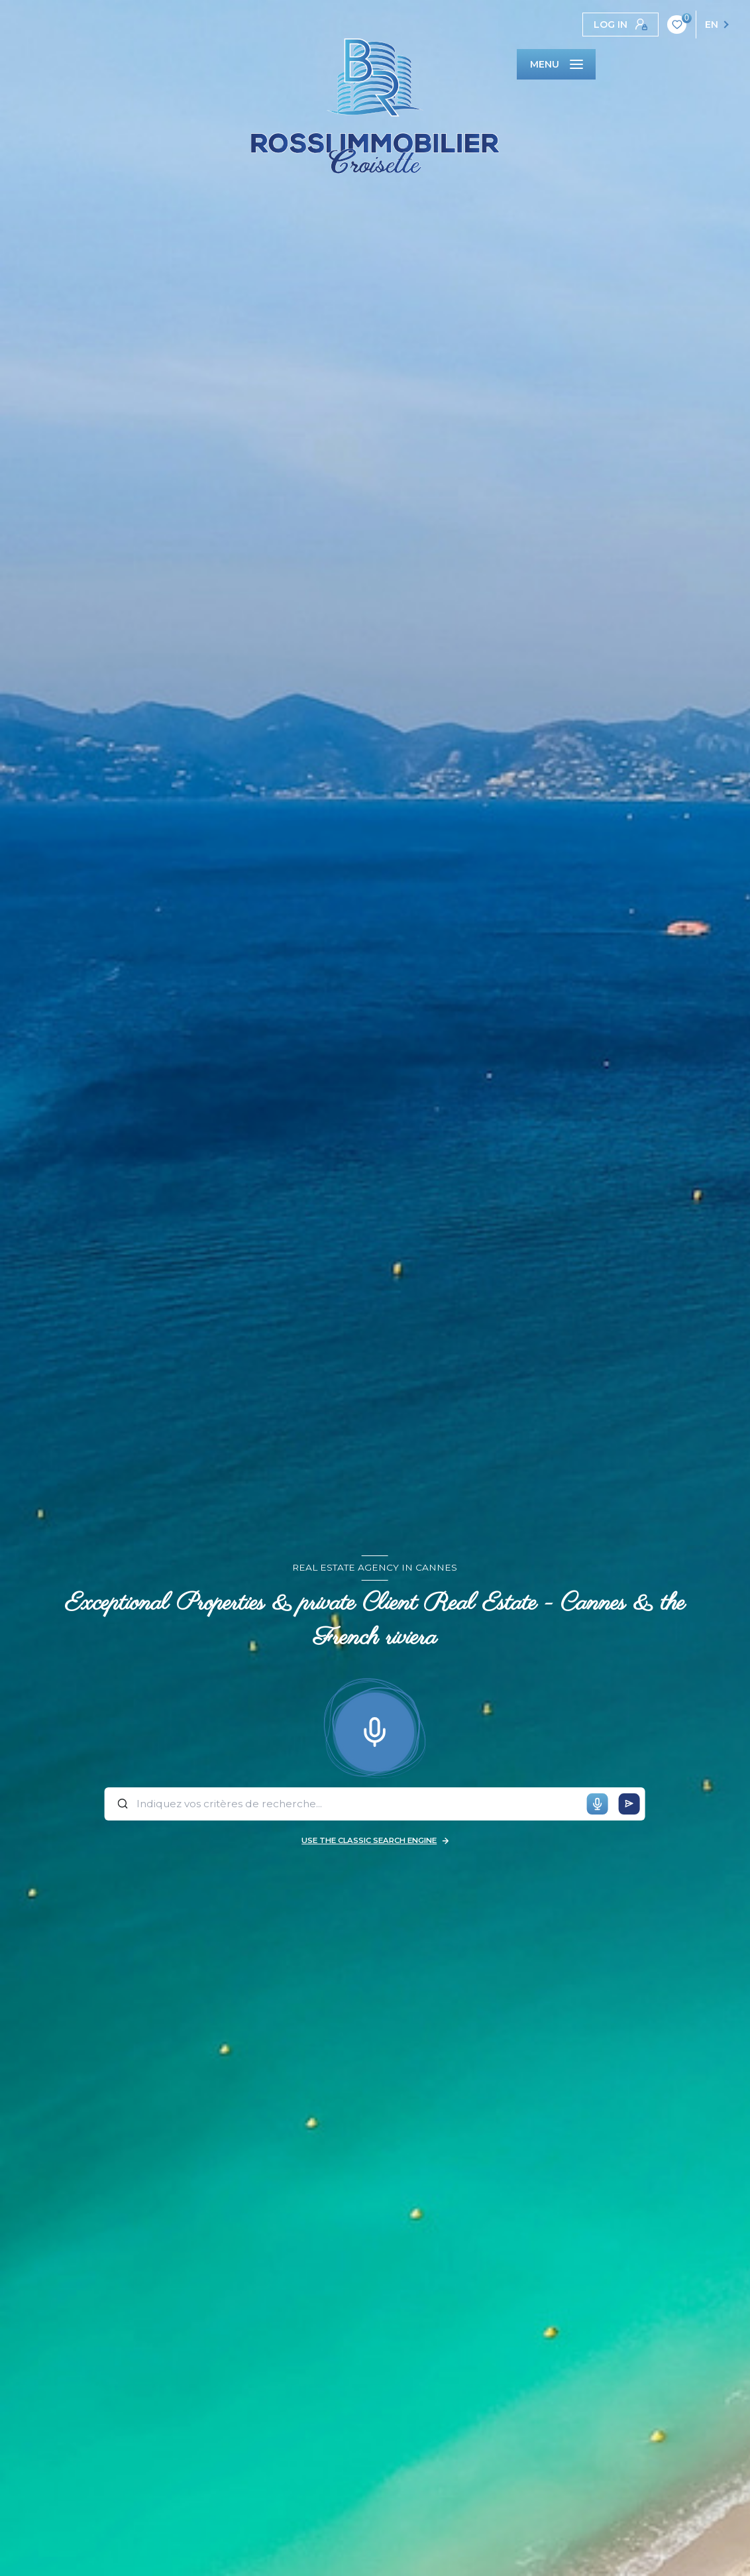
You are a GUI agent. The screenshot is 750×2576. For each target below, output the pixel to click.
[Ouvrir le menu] (556, 64)
